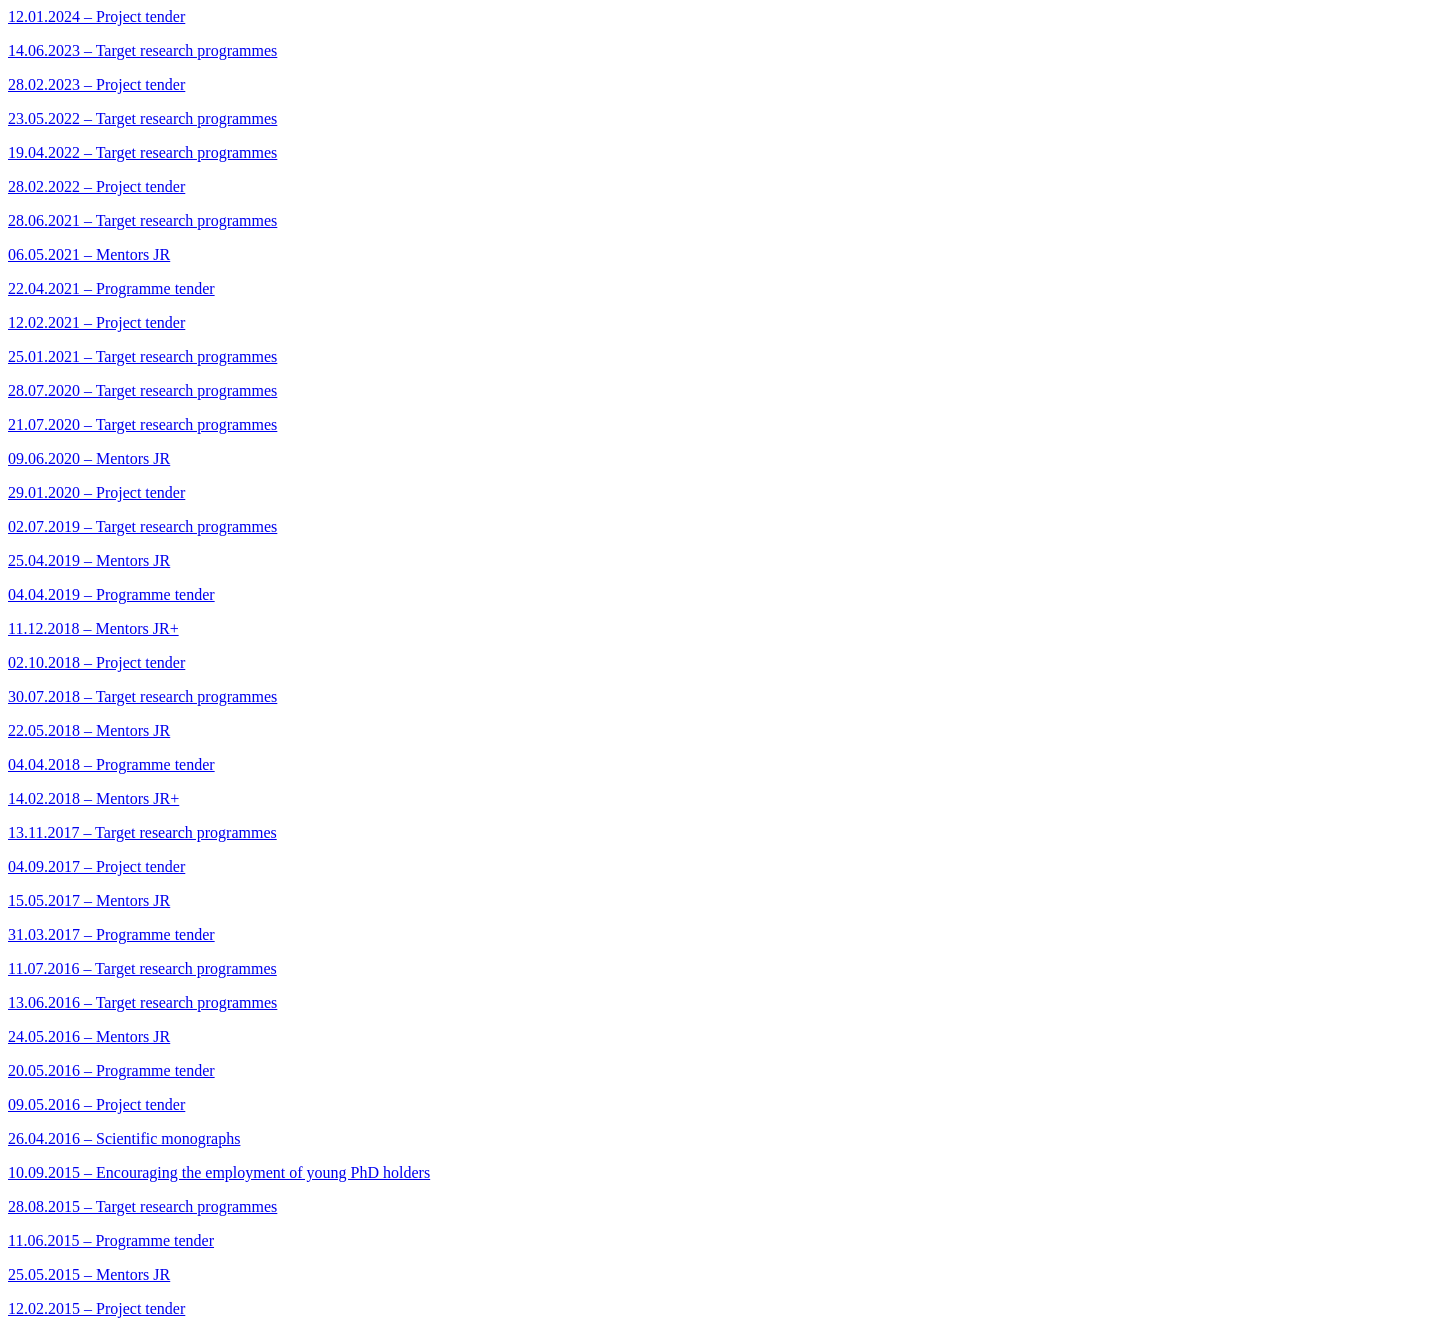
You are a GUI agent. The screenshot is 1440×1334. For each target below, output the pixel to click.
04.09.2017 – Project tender (96, 866)
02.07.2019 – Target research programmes (142, 526)
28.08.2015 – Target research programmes (142, 1206)
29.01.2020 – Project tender (96, 492)
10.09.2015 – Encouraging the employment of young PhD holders (219, 1172)
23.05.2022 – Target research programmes (142, 118)
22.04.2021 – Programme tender (111, 288)
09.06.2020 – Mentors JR (89, 458)
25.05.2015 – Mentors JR (89, 1274)
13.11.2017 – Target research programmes (142, 832)
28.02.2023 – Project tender (96, 84)
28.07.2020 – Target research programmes (142, 390)
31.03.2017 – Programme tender (111, 934)
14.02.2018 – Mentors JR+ (93, 798)
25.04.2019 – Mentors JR (89, 560)
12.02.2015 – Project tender (96, 1308)
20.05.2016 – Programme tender (111, 1070)
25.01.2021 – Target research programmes (142, 356)
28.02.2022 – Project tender (96, 186)
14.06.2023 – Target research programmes (142, 50)
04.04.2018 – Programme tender (111, 764)
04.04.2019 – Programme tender (111, 594)
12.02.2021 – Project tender (96, 322)
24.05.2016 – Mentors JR (89, 1036)
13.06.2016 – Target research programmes (142, 1002)
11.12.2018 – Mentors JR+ (93, 628)
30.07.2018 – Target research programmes (142, 696)
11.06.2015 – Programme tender (111, 1240)
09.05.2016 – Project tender (96, 1104)
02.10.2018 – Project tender (96, 662)
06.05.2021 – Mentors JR (89, 254)
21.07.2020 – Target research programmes (142, 424)
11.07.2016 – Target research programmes (142, 968)
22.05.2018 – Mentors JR (89, 730)
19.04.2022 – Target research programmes (142, 152)
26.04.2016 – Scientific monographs (124, 1138)
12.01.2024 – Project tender (96, 16)
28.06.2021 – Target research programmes (142, 220)
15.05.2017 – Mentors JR (89, 900)
